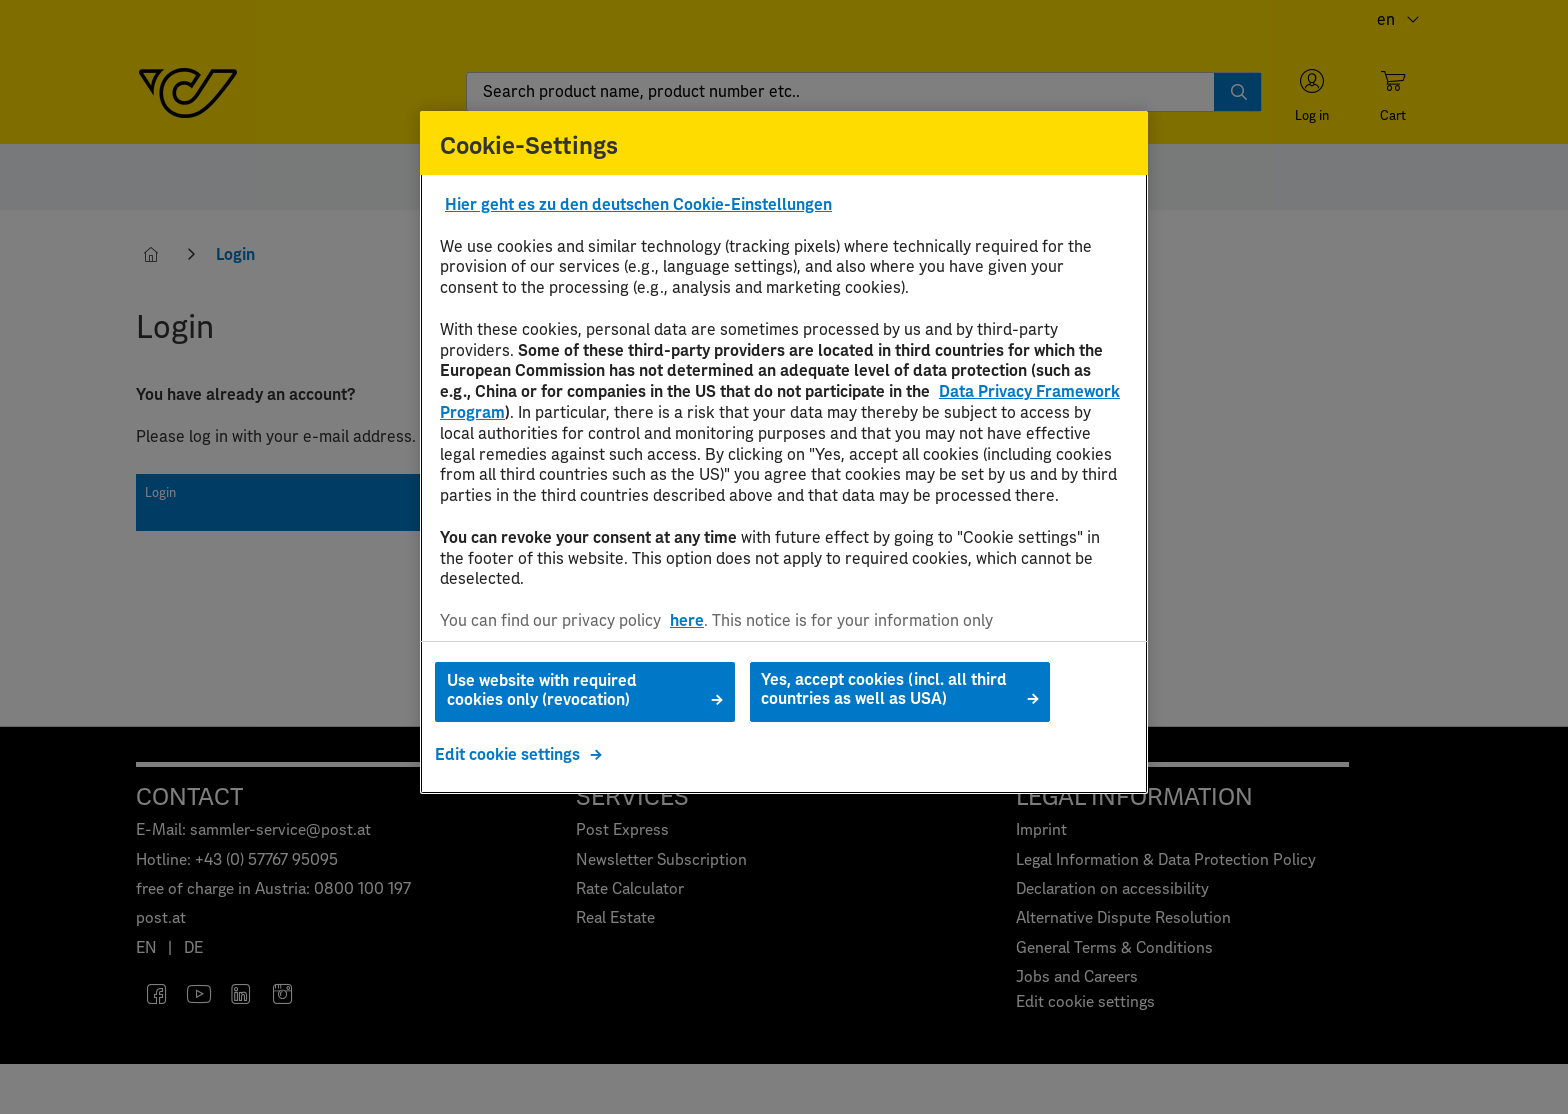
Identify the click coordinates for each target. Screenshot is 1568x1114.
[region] (784, 452)
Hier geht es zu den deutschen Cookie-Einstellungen (638, 205)
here (687, 621)
